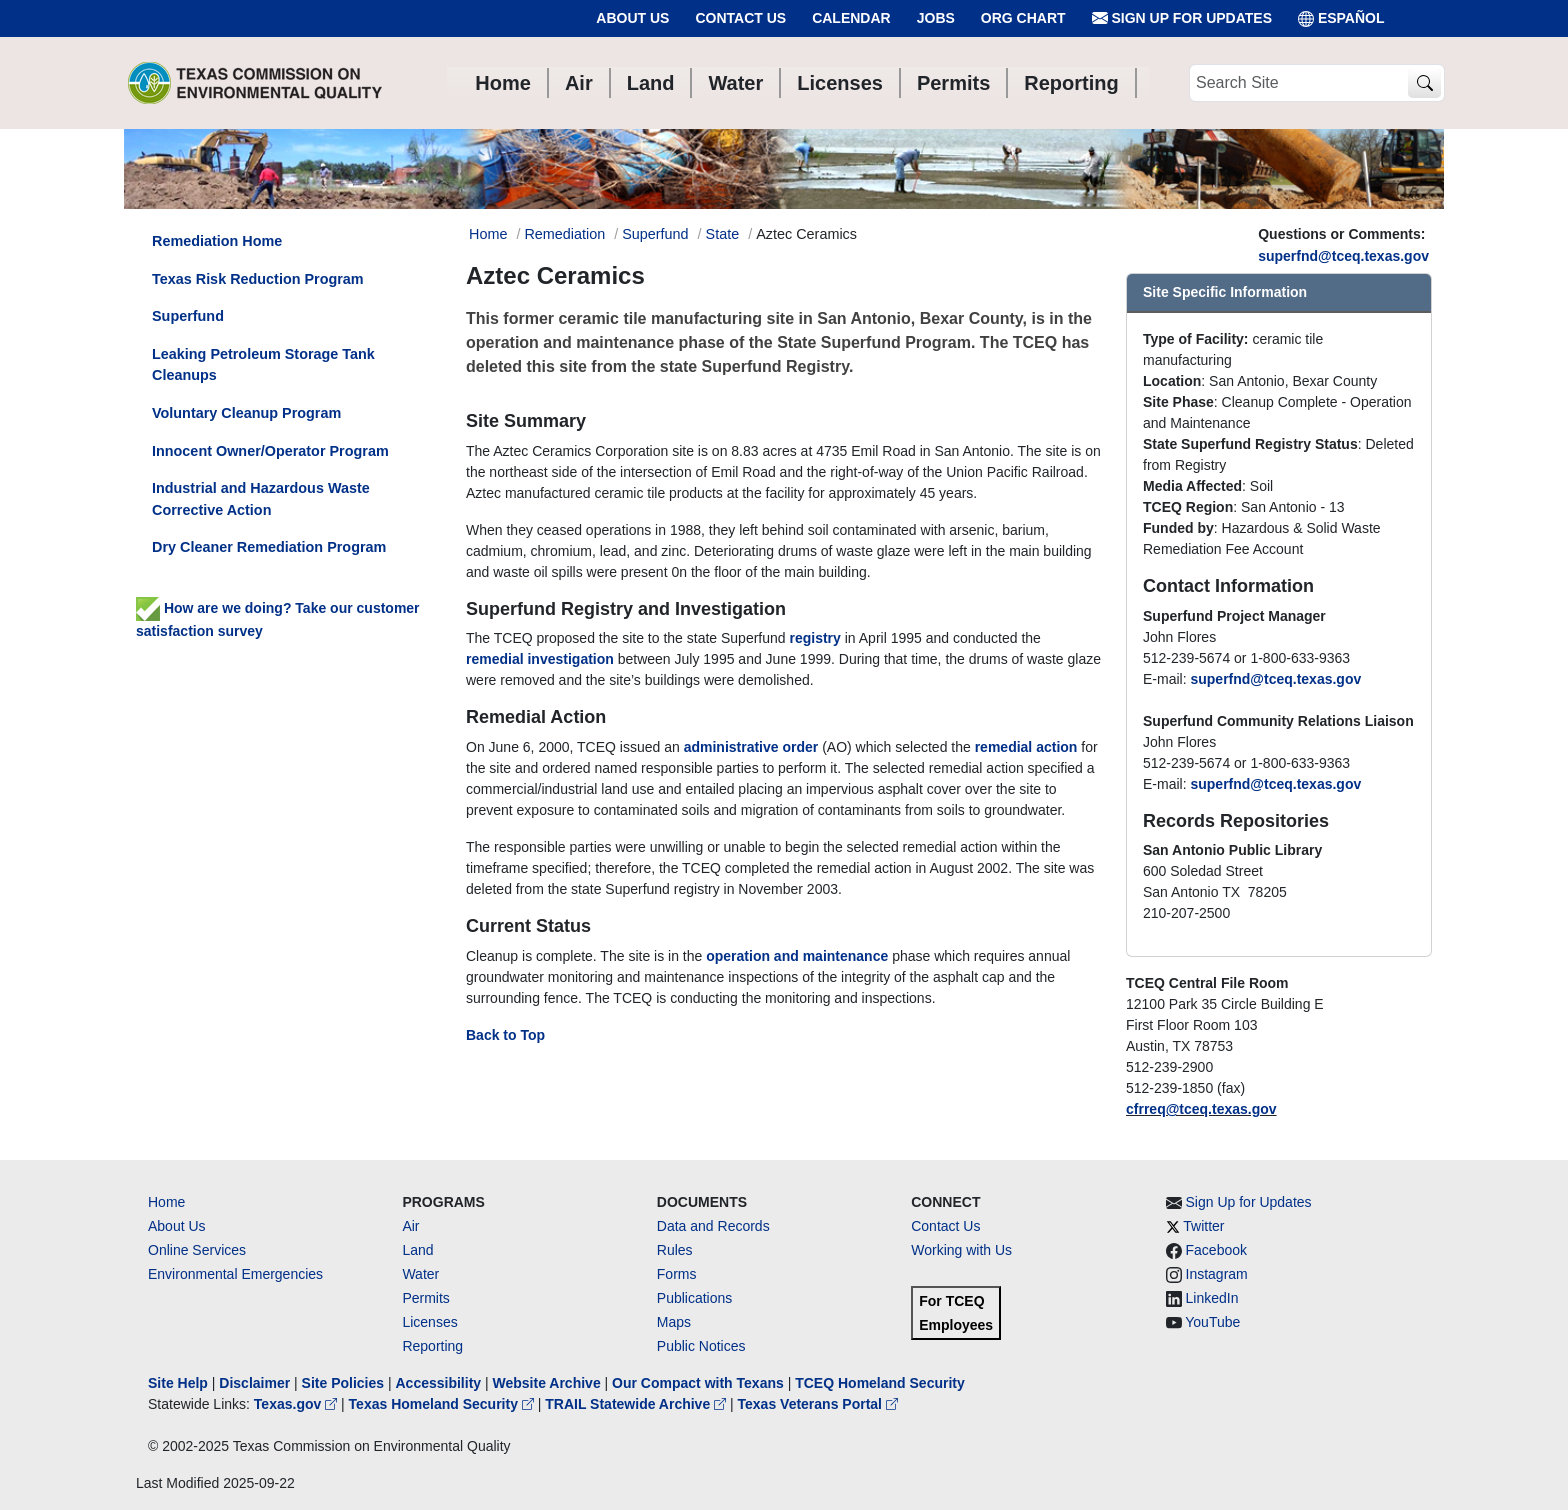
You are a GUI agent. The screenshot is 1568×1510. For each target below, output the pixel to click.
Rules (675, 1250)
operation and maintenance (797, 956)
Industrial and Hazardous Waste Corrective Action (261, 499)
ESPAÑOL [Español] (1341, 18)
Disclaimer (254, 1383)
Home (166, 1202)
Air (410, 1226)
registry (815, 638)
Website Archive (547, 1383)
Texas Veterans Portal (818, 1404)
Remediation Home (217, 241)
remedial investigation (540, 659)
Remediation (564, 234)
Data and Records (713, 1226)
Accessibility (440, 1383)
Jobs (936, 18)
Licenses (429, 1322)
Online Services (197, 1250)
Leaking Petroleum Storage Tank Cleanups (263, 365)
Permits (425, 1298)
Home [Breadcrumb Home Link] (488, 234)
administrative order (751, 747)
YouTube (1212, 1322)
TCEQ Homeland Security (880, 1383)
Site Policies (343, 1383)
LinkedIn (1212, 1298)
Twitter (1203, 1226)
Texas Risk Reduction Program (258, 279)
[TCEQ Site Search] (1424, 83)
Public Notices (701, 1346)
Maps (674, 1322)
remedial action (1026, 747)
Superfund (655, 234)
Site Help (178, 1383)
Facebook (1216, 1250)
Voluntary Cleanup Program (246, 413)
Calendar (851, 18)
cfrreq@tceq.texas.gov (1201, 1109)
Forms (677, 1274)
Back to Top (505, 1035)
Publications (695, 1298)
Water (420, 1274)
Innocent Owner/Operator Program (270, 451)
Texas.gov (297, 1404)
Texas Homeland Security (443, 1404)
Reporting (432, 1346)
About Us (632, 18)
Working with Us (961, 1250)
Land (417, 1250)
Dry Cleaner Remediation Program (269, 547)
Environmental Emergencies (235, 1274)
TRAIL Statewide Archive (637, 1404)
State (723, 234)
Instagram (1217, 1274)
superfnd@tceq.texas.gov (1343, 256)
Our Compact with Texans (698, 1383)
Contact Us (740, 18)
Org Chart (1023, 18)
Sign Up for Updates (1182, 18)
